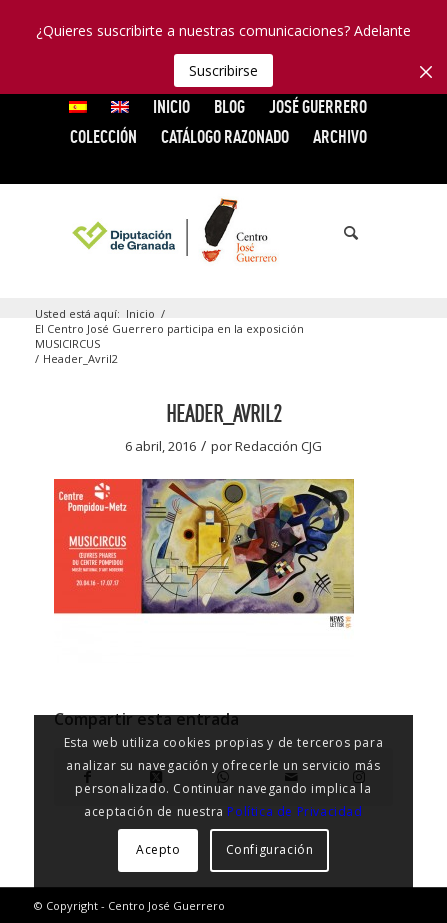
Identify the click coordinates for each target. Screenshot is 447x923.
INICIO (171, 106)
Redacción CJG (278, 446)
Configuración (270, 849)
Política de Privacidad (294, 811)
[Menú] (385, 233)
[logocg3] (224, 233)
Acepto (158, 849)
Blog (229, 106)
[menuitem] (78, 107)
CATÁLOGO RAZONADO (225, 136)
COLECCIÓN (103, 136)
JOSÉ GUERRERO (318, 106)
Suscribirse (223, 70)
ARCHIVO (340, 136)
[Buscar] (341, 233)
